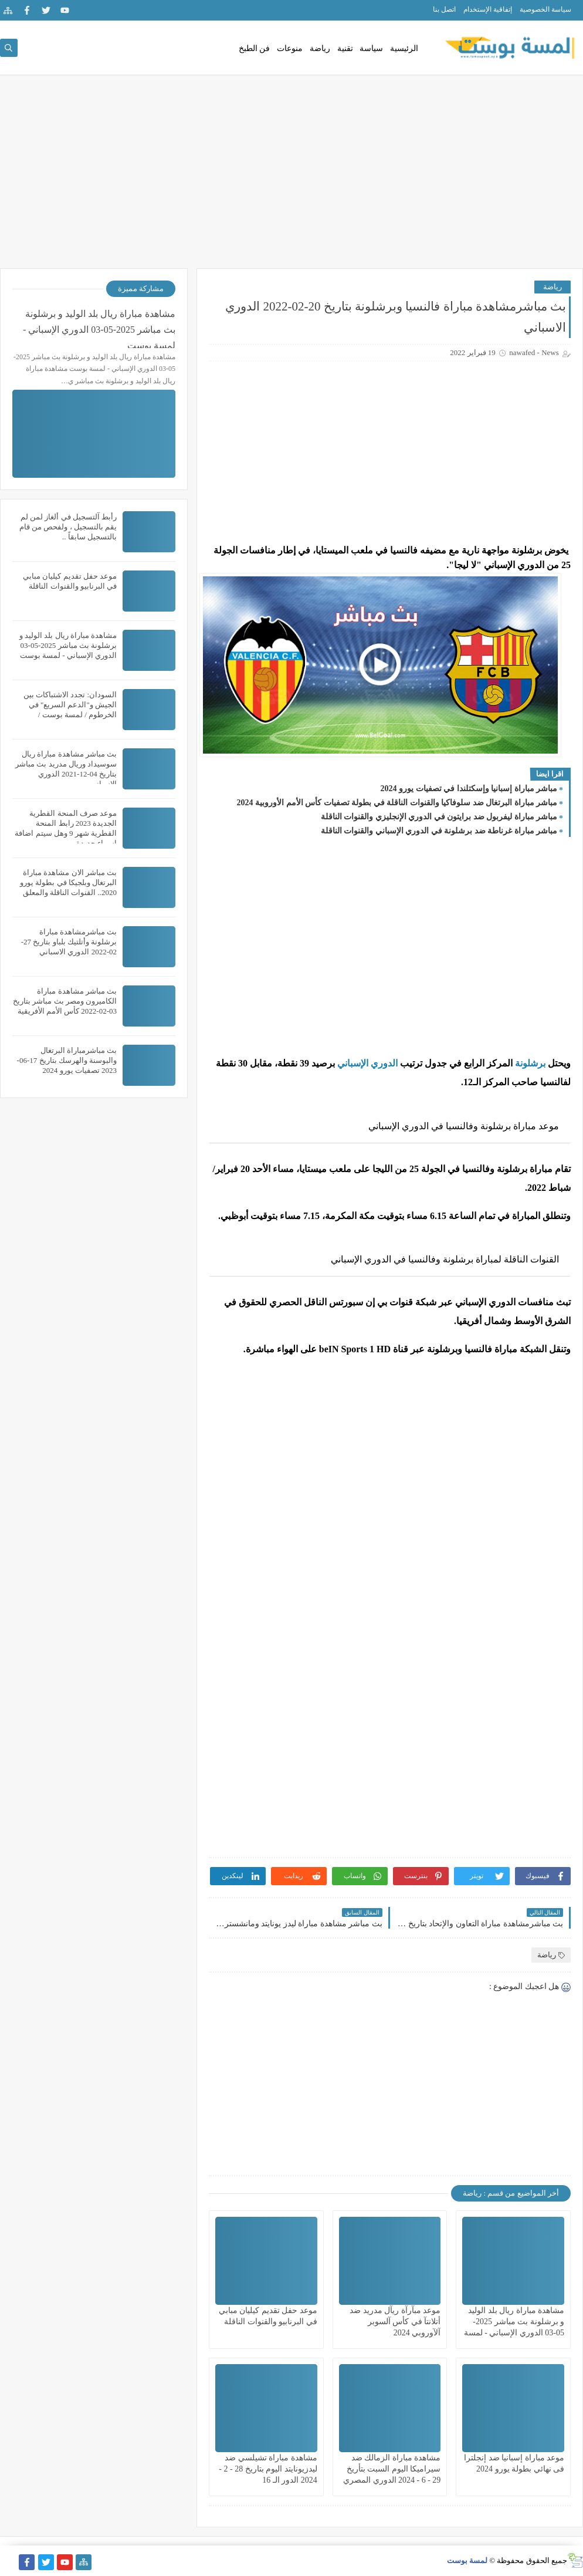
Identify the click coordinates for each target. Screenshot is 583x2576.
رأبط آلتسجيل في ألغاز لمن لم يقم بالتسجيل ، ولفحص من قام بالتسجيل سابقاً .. (68, 526)
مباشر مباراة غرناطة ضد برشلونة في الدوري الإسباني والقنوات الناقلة (439, 830)
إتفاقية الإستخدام (487, 9)
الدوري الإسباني (366, 1063)
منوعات (290, 48)
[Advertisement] (291, 177)
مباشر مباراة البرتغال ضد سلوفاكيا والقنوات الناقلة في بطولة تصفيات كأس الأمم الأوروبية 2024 (397, 802)
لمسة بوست (467, 2560)
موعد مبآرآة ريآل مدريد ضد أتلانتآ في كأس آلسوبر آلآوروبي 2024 (395, 2321)
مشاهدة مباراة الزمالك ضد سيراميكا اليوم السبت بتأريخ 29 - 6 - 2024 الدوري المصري (391, 2468)
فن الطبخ (254, 48)
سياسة (371, 48)
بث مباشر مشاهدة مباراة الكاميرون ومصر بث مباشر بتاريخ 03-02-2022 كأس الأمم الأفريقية (65, 1001)
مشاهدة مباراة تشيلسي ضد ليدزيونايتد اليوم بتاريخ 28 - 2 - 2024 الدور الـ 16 (268, 2468)
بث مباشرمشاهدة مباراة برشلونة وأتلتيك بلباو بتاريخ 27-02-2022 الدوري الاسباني (69, 941)
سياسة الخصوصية (545, 9)
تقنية (345, 48)
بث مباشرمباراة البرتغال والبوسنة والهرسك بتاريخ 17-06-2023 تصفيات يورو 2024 (67, 1060)
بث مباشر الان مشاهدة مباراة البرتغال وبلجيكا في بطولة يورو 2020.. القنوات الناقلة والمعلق (68, 882)
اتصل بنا (444, 9)
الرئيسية (404, 48)
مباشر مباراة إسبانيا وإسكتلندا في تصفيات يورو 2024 (469, 788)
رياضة (320, 48)
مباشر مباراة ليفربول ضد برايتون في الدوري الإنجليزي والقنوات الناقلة (439, 816)
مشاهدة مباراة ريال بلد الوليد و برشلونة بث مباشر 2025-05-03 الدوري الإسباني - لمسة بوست (99, 328)
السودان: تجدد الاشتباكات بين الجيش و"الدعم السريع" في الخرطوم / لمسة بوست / (70, 704)
